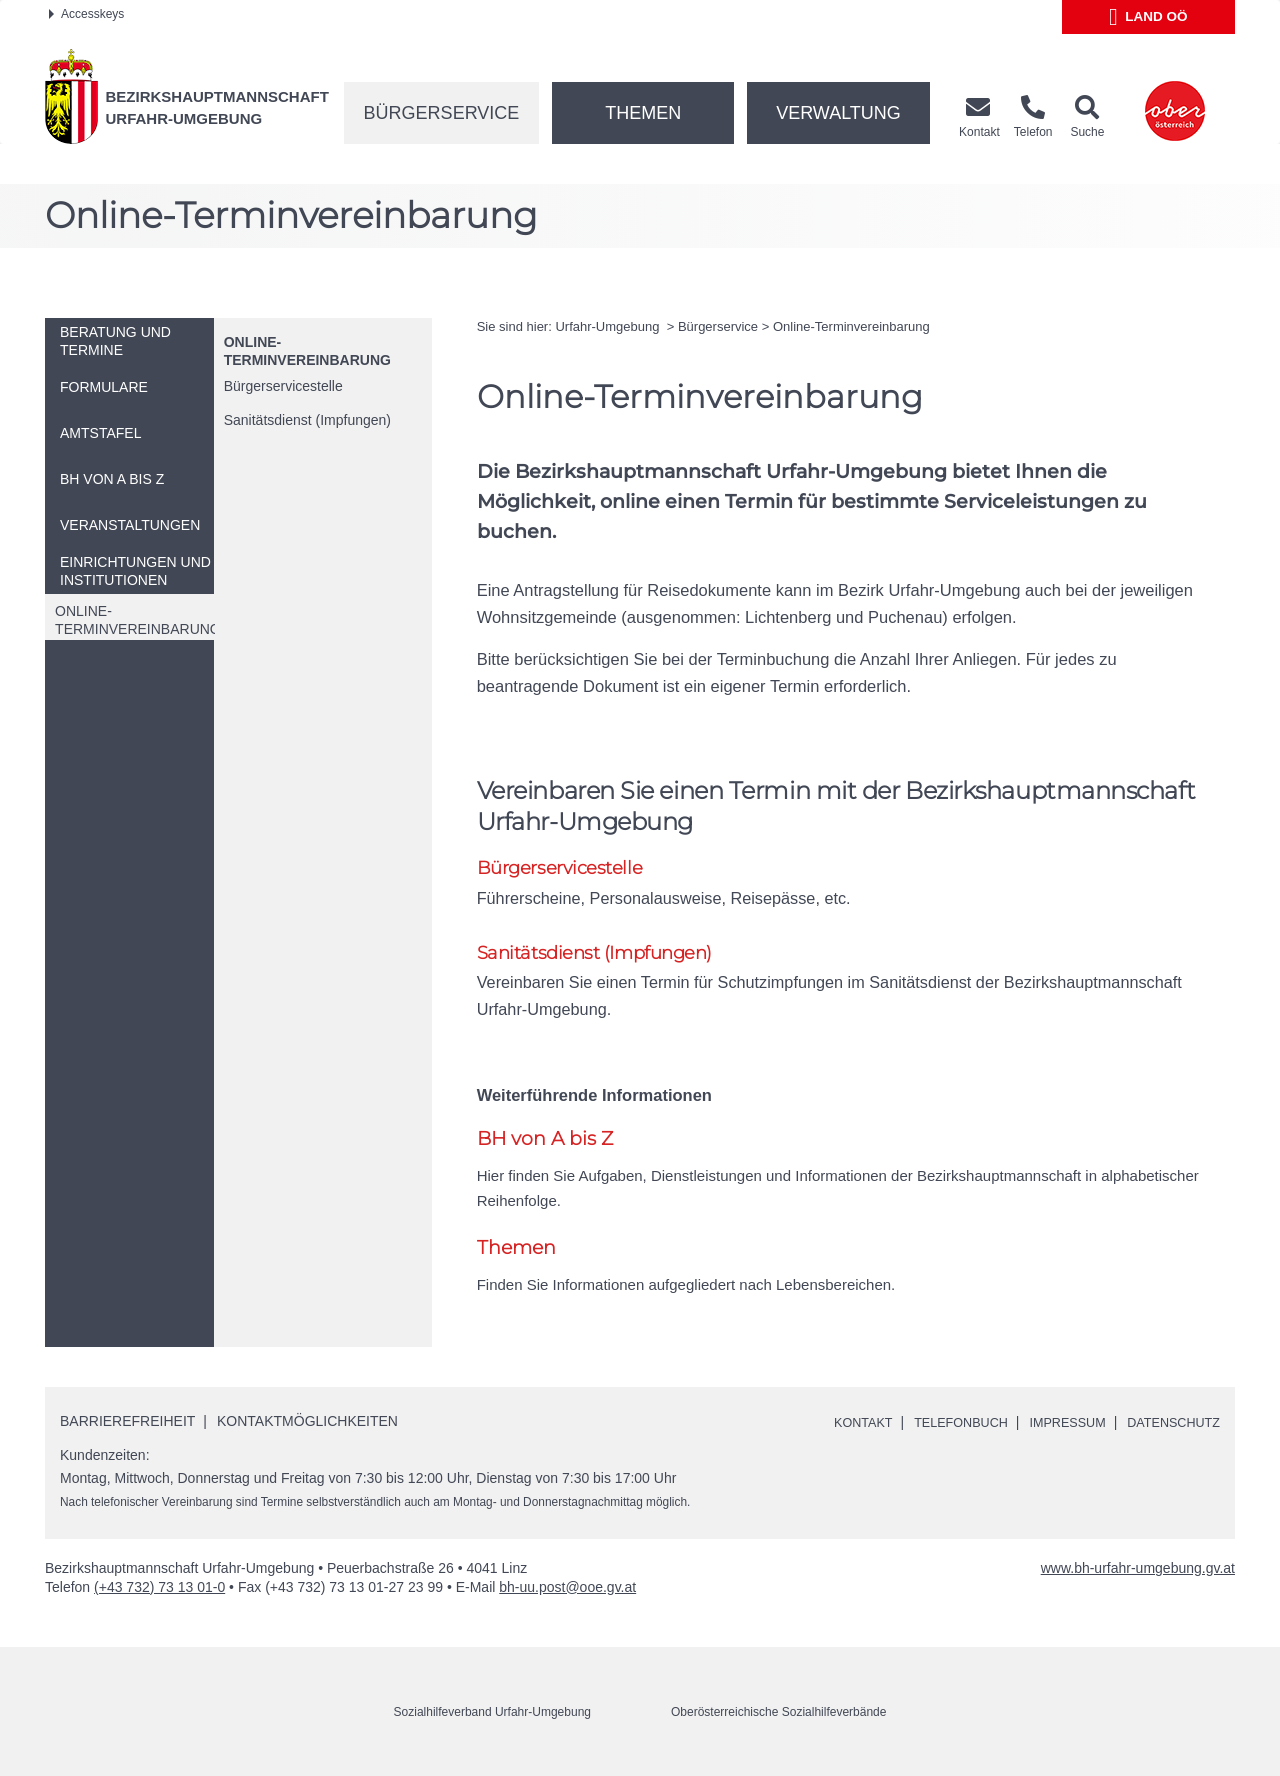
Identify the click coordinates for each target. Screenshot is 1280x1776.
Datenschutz (1168, 1427)
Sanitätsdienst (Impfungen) (307, 420)
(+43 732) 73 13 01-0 (159, 1591)
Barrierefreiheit (127, 1426)
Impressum (1052, 1427)
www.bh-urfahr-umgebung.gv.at (1138, 1572)
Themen (643, 113)
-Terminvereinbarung (851, 326)
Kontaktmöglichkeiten (307, 1426)
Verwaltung (838, 113)
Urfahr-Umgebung (609, 326)
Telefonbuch (936, 1427)
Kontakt (830, 1427)
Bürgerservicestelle (283, 386)
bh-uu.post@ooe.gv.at (567, 1591)
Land (1148, 17)
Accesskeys (86, 14)
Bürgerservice (442, 113)
